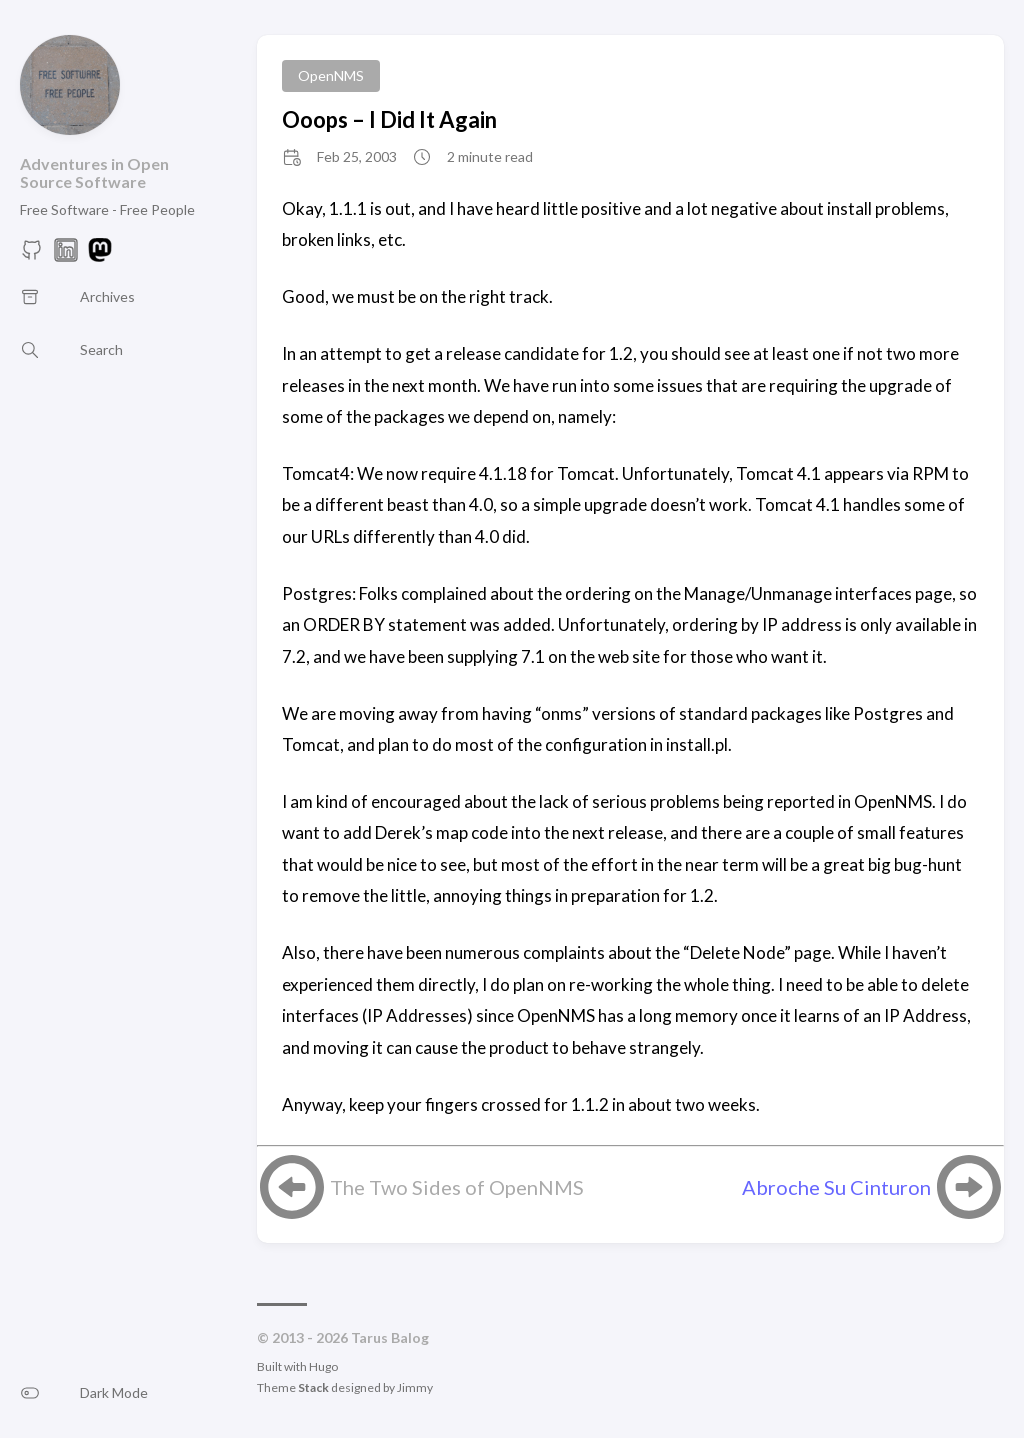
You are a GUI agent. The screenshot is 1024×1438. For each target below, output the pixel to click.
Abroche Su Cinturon (836, 1187)
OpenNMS (331, 75)
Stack (313, 1387)
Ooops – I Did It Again (389, 119)
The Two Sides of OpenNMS (457, 1187)
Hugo (323, 1366)
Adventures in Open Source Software (94, 172)
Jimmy (415, 1387)
